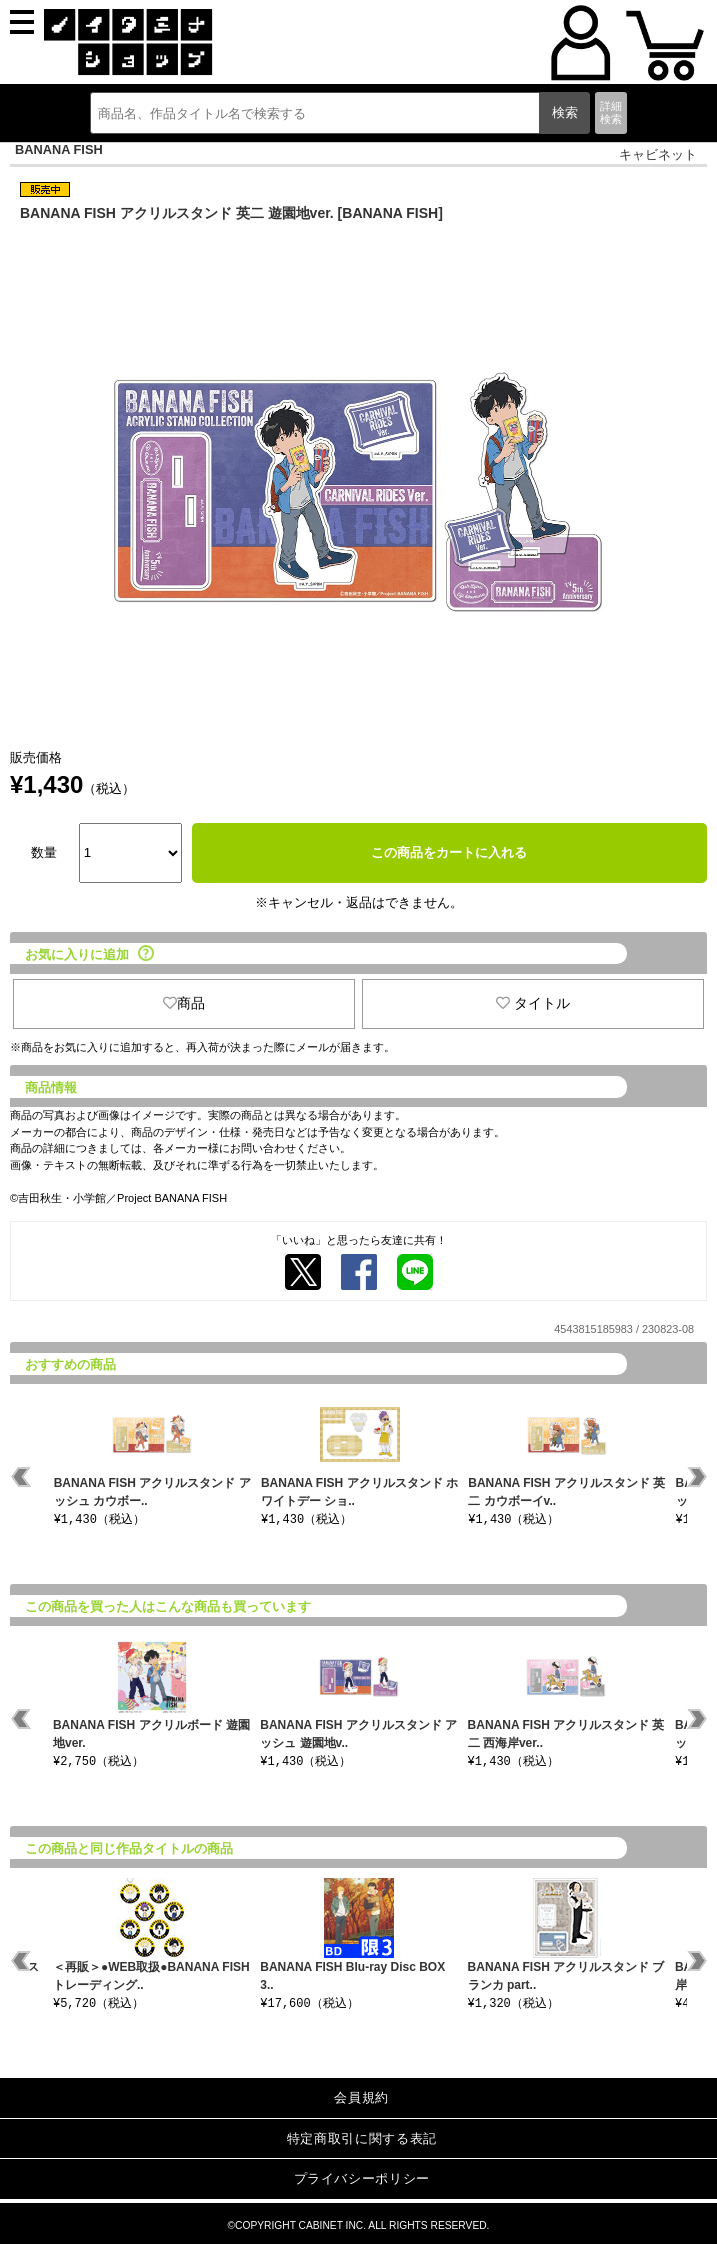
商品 (184, 1003)
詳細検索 (611, 112)
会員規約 (361, 2097)
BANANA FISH (59, 149)
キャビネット (658, 154)
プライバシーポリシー (362, 2178)
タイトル (533, 1003)
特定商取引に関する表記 (362, 2138)
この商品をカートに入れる (449, 852)
